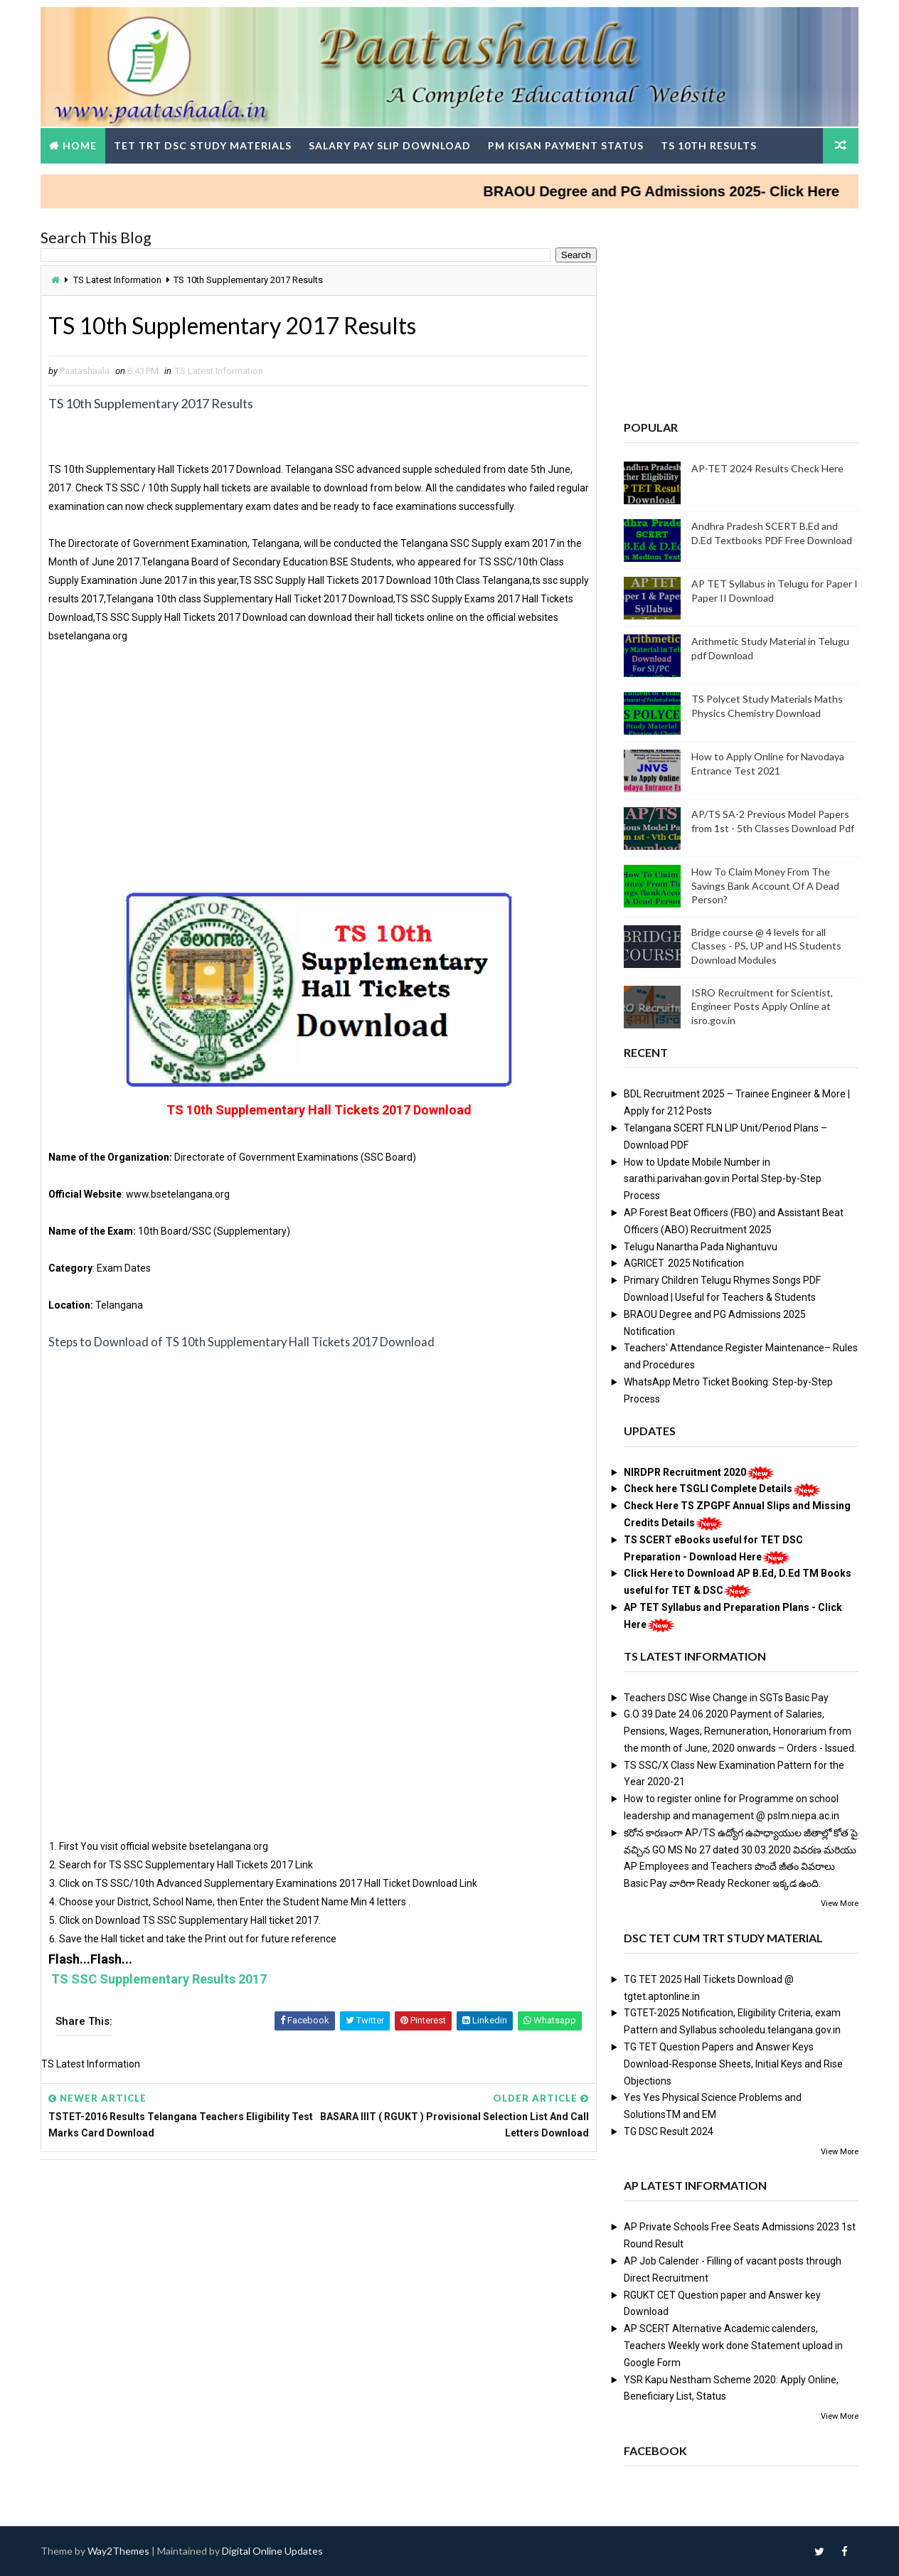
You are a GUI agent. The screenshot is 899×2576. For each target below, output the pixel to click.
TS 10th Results (709, 145)
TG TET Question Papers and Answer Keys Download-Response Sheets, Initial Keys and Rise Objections (733, 2064)
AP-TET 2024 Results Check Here (767, 468)
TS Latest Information (117, 280)
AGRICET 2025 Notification (684, 1263)
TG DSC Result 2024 (668, 2131)
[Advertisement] (318, 763)
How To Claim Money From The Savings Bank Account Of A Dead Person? (765, 885)
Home (80, 145)
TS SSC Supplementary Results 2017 (159, 1978)
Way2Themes (118, 2551)
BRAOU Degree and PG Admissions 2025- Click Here (691, 191)
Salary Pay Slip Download (390, 145)
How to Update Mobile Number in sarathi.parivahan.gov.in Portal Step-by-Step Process (722, 1179)
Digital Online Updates (272, 2551)
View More (839, 1903)
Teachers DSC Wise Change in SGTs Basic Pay (726, 1697)
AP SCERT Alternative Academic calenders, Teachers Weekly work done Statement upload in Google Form (733, 2345)
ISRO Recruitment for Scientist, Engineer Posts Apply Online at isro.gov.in (762, 1006)
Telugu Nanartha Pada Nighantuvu (700, 1246)
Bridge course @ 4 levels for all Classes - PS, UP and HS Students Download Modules (766, 946)
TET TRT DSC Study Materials (203, 145)
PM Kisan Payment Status (566, 145)
